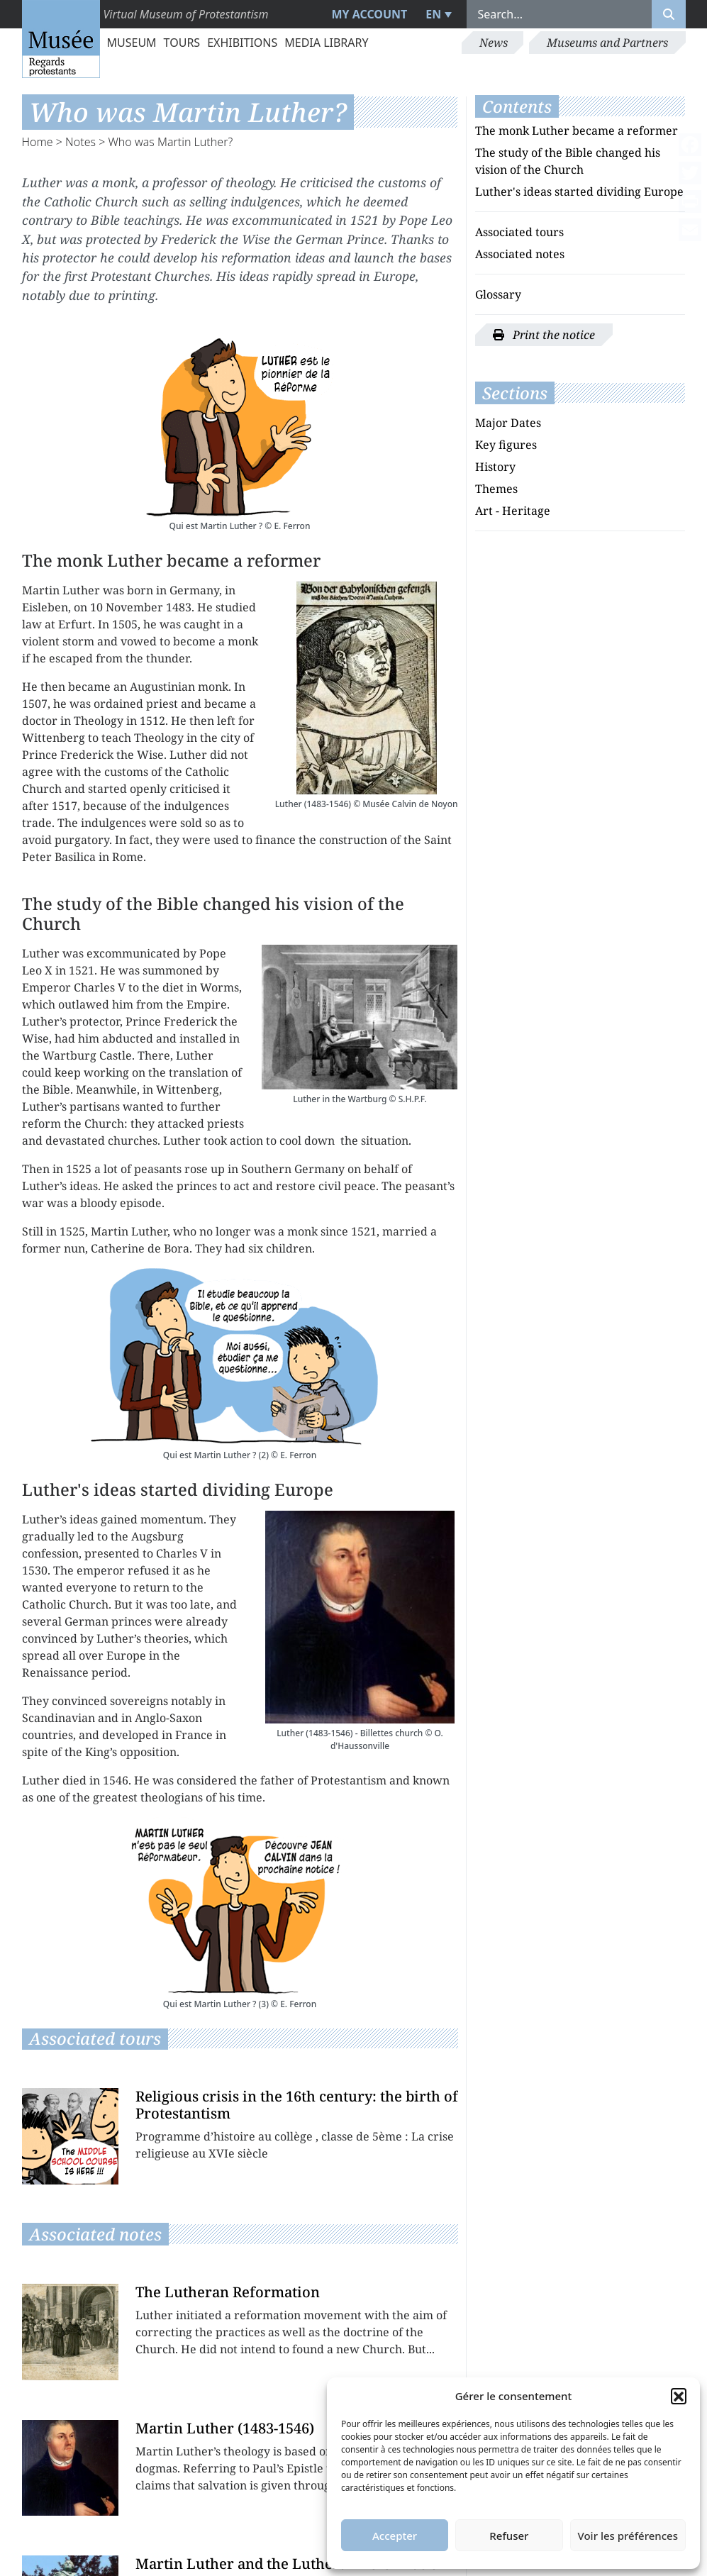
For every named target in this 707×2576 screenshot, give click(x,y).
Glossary (498, 294)
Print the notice (544, 335)
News (493, 42)
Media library (326, 42)
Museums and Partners (607, 42)
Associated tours (519, 232)
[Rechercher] (669, 14)
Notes (80, 142)
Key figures (506, 445)
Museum (132, 42)
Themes (496, 488)
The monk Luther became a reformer (576, 130)
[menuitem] (436, 14)
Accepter (394, 2535)
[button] (679, 2396)
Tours (182, 42)
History (495, 466)
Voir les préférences (628, 2535)
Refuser (508, 2535)
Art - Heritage (512, 510)
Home (37, 142)
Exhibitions (242, 42)
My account (369, 14)
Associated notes (519, 254)
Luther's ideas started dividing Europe (579, 191)
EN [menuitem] (433, 14)
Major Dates (508, 423)
